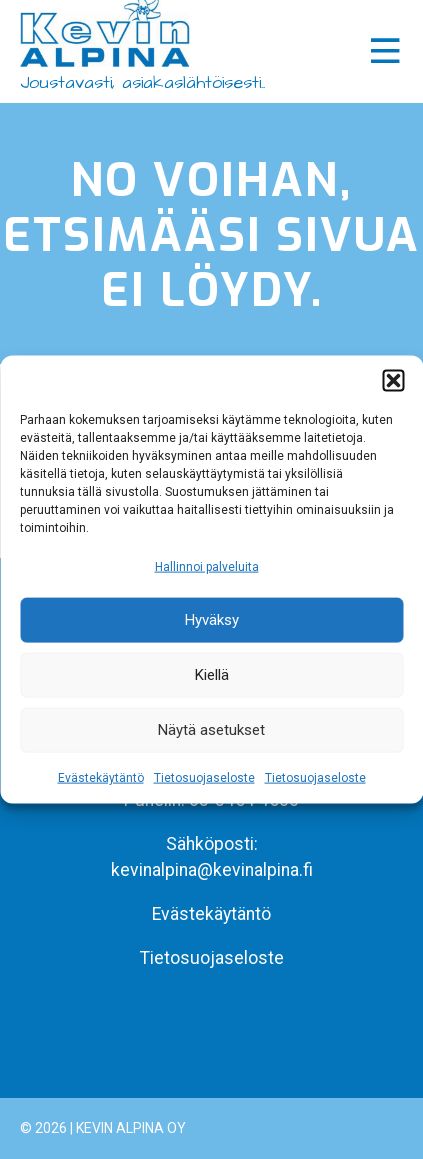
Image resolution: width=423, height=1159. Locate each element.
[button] (393, 380)
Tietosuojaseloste (204, 778)
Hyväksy (212, 620)
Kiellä (212, 675)
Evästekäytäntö (101, 778)
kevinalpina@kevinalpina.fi (212, 870)
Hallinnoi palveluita (207, 566)
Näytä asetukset (211, 730)
